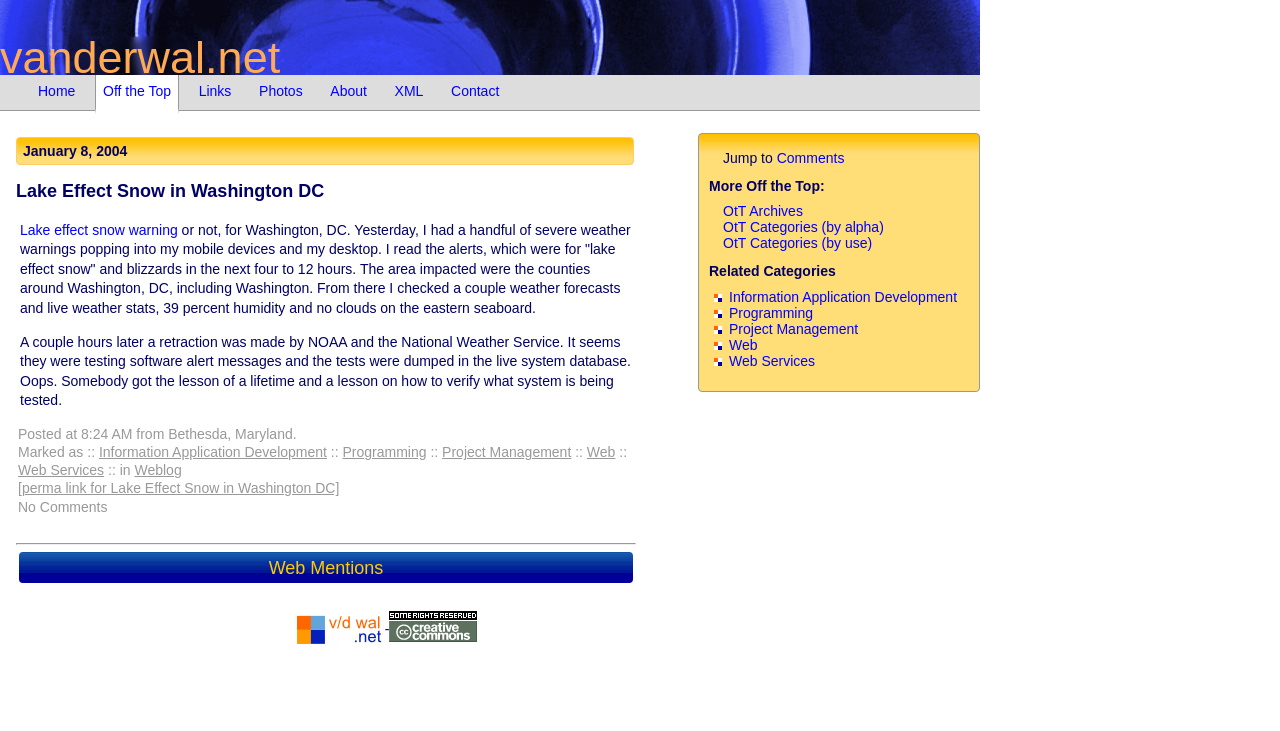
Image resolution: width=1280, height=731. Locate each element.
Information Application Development (213, 452)
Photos (281, 91)
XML (409, 91)
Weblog (157, 470)
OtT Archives (763, 211)
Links (215, 91)
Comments (811, 158)
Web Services (61, 470)
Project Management (506, 452)
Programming (385, 452)
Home (56, 91)
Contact (475, 91)
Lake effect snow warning (99, 230)
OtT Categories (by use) (797, 243)
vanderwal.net (140, 57)
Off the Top (137, 91)
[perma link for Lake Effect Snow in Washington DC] (178, 488)
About (348, 91)
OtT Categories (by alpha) (803, 227)
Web (601, 452)
